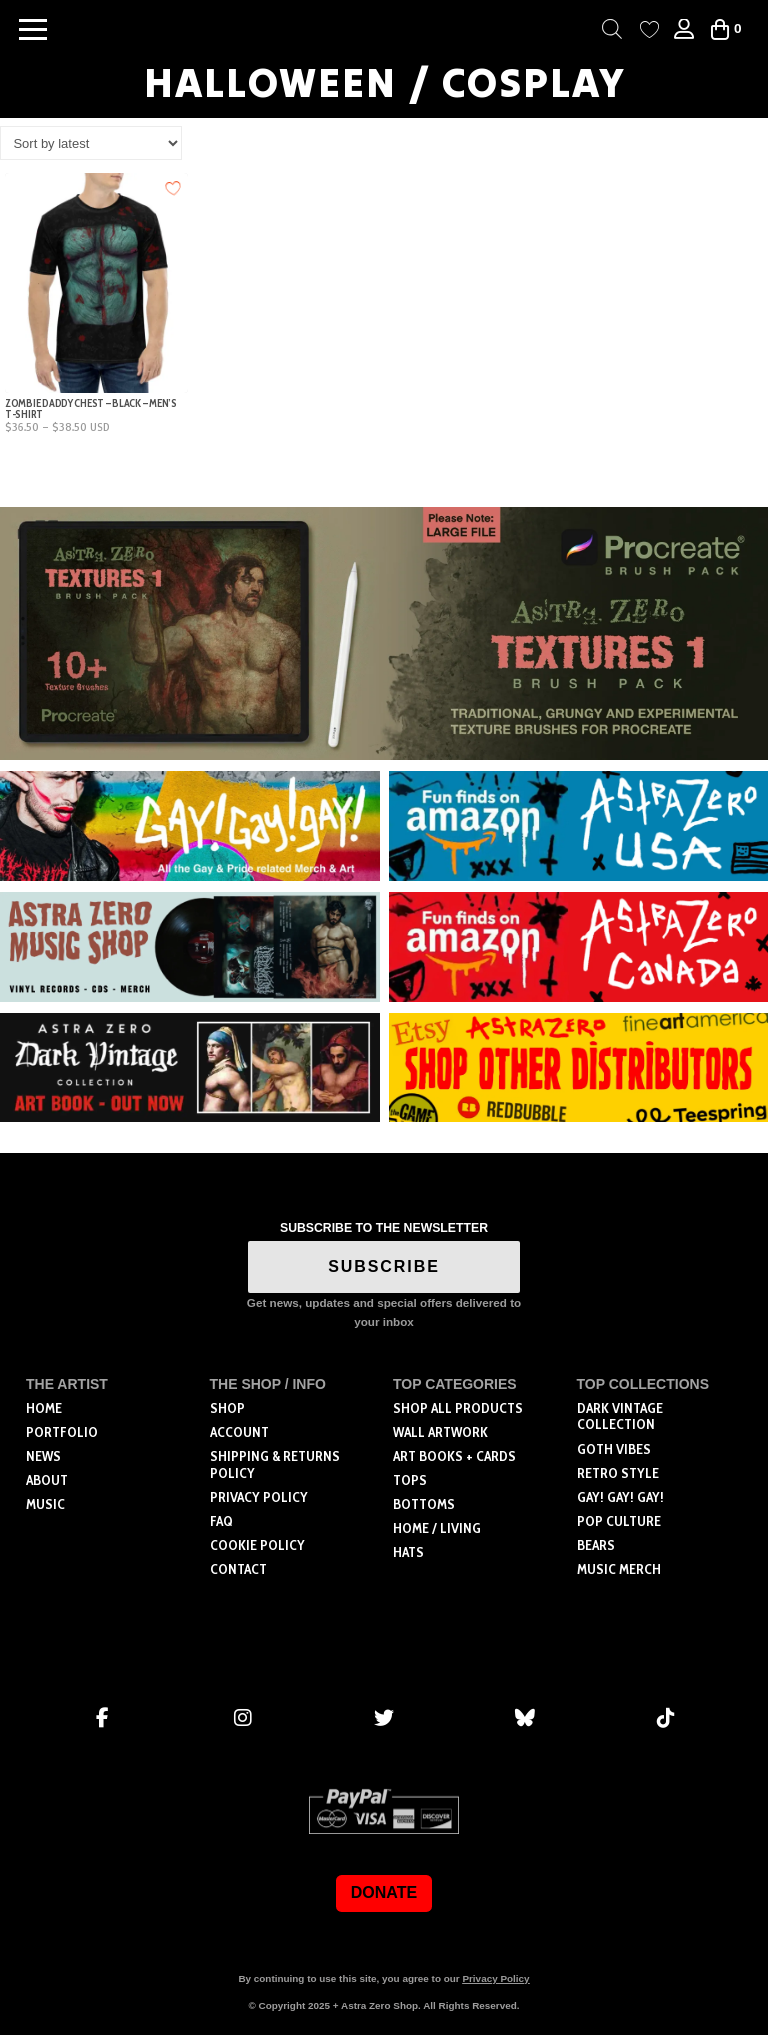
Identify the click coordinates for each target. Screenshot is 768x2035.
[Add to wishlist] (173, 187)
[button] (33, 29)
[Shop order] (91, 143)
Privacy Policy (495, 1978)
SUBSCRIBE (384, 1266)
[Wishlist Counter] (649, 29)
